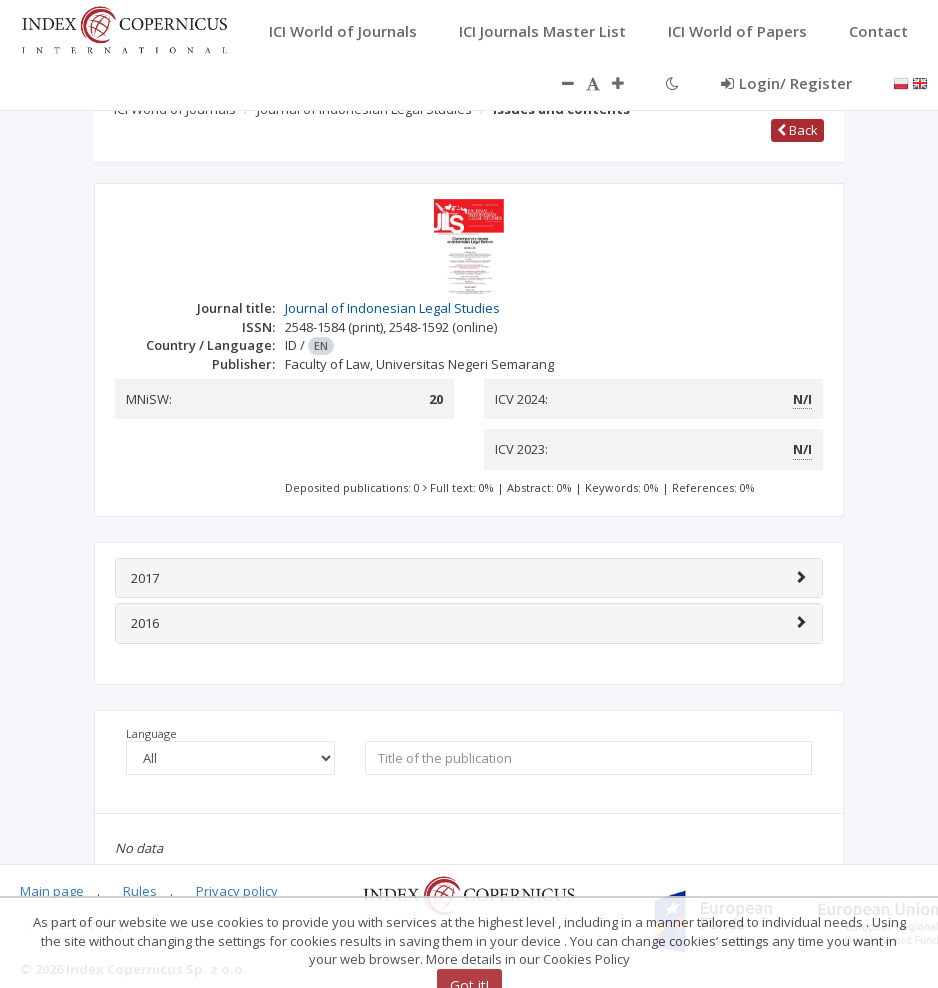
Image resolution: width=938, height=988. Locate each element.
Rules (140, 891)
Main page (52, 891)
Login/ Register (786, 83)
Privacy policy (237, 891)
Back (797, 130)
